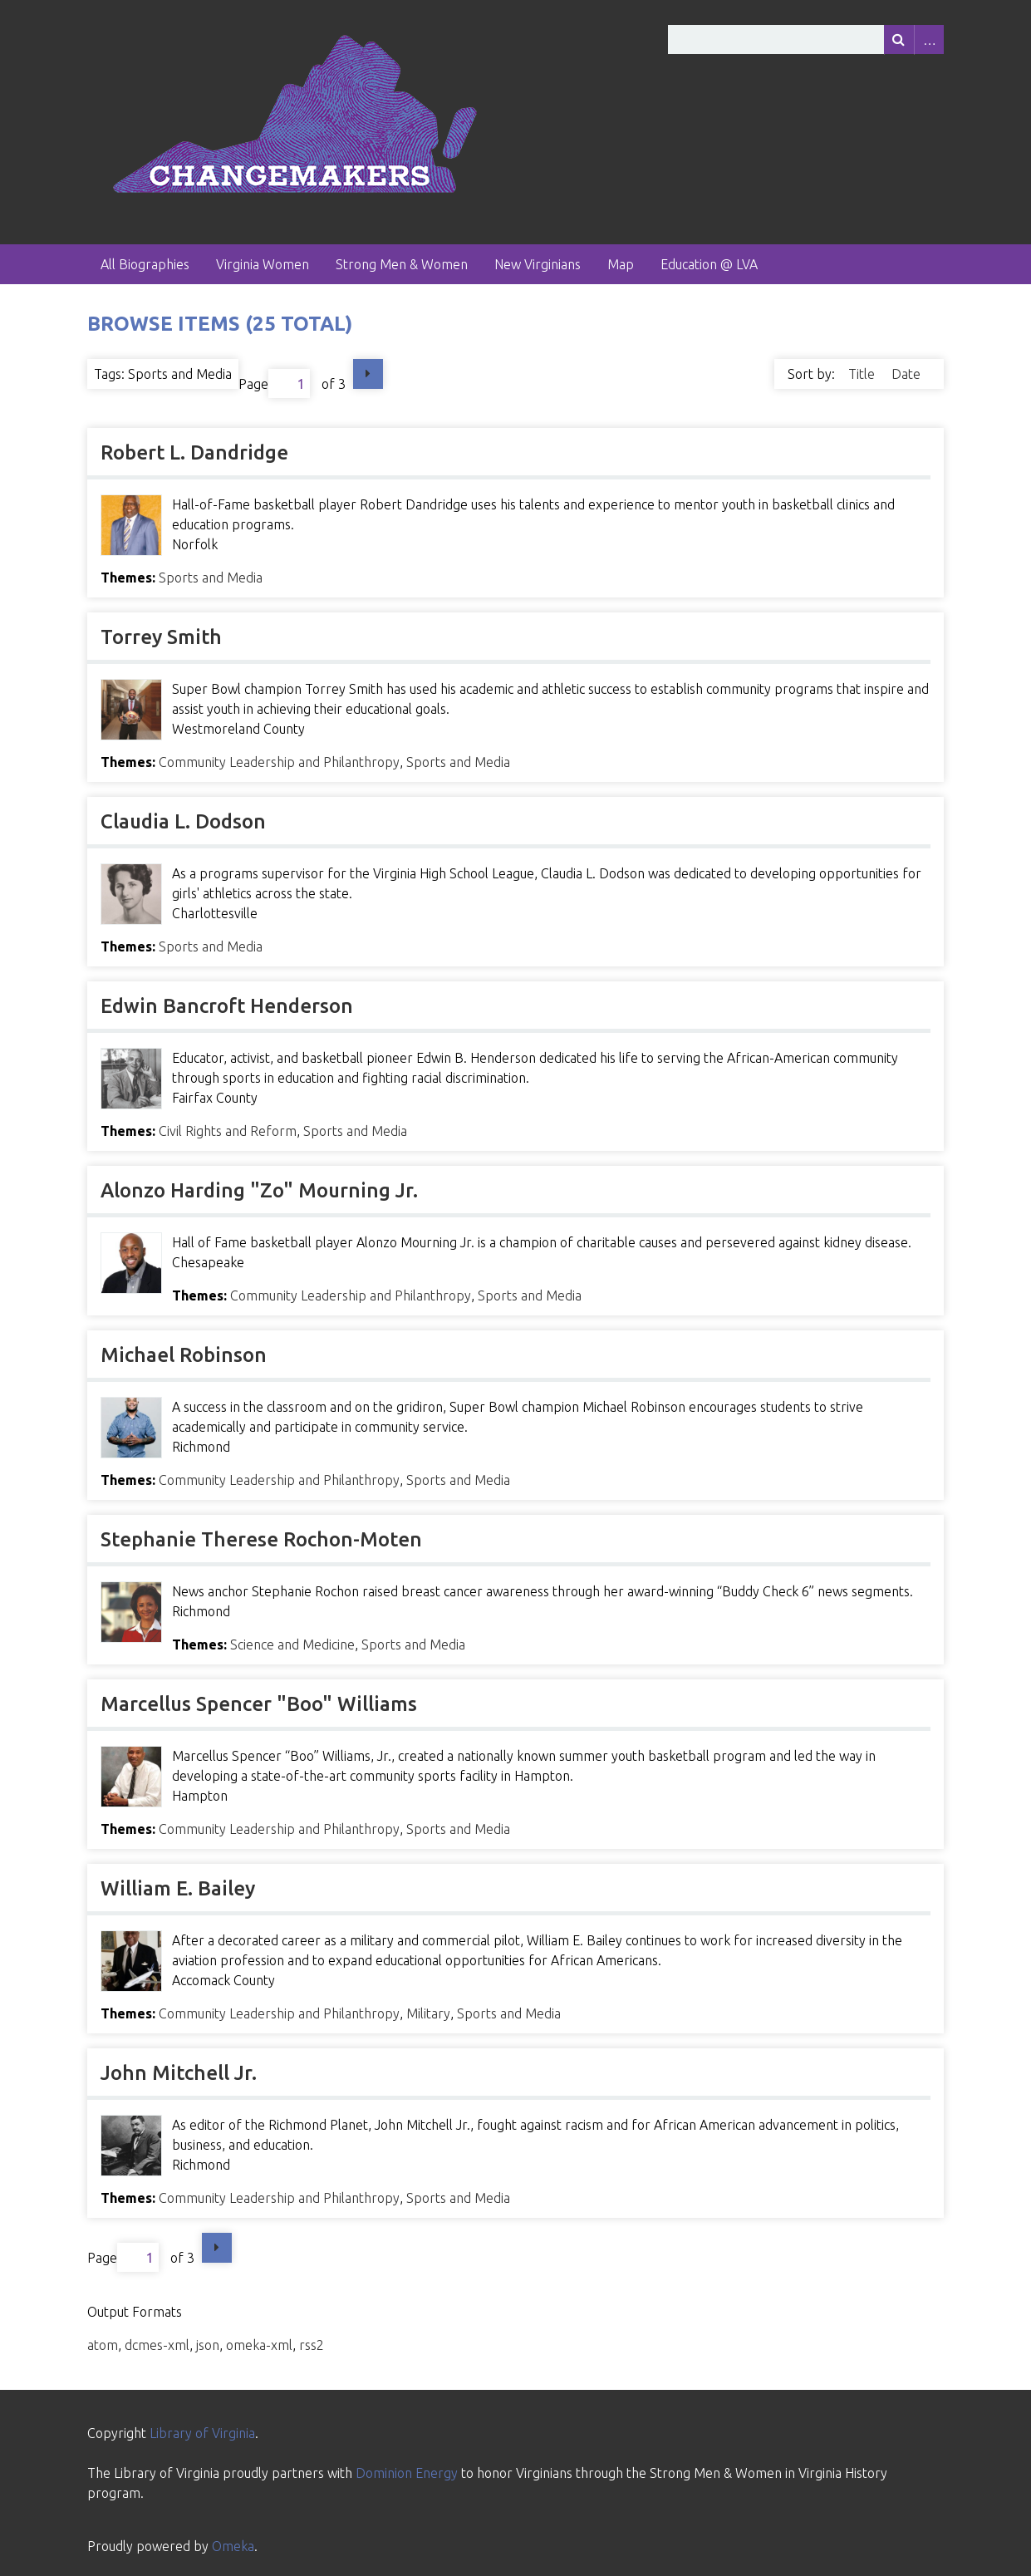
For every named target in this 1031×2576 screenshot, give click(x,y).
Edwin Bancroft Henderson (227, 1006)
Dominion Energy (407, 2472)
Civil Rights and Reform (228, 1130)
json (207, 2345)
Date (906, 373)
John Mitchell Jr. (179, 2073)
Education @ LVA (709, 264)
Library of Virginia (202, 2433)
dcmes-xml (157, 2345)
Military (428, 2013)
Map (620, 264)
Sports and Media (211, 577)
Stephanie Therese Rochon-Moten (261, 1539)
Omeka (233, 2546)
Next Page (368, 374)
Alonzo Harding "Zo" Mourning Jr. (259, 1190)
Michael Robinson (184, 1355)
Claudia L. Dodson (183, 821)
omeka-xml (259, 2345)
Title (863, 373)
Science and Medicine (292, 1644)
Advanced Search (929, 39)
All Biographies (145, 264)
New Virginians (537, 264)
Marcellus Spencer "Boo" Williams (259, 1704)
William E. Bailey (178, 1888)
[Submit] (899, 39)
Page (274, 383)
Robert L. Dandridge (194, 452)
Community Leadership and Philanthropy (279, 762)
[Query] (806, 39)
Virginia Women (262, 264)
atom (102, 2345)
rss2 (311, 2345)
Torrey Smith (161, 637)
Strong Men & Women (402, 264)
